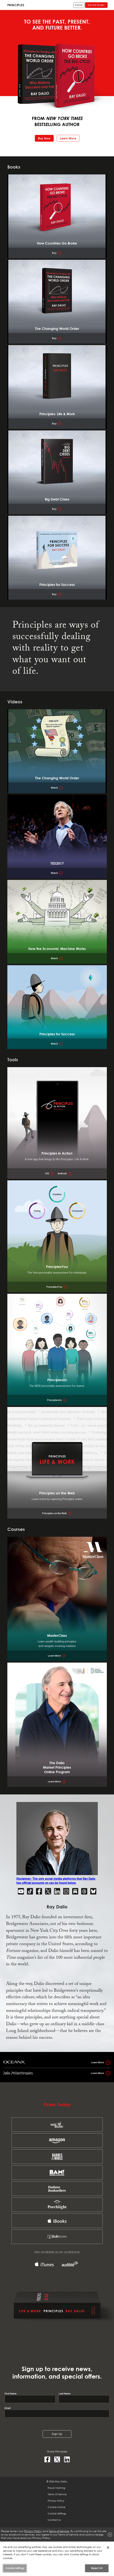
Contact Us (54, 2519)
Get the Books (96, 5)
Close (110, 2534)
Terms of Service (57, 2494)
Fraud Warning (56, 2487)
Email (7, 2408)
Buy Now (44, 138)
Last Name (64, 2393)
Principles (15, 5)
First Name (11, 2393)
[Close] (108, 2547)
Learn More (68, 138)
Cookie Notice (56, 2507)
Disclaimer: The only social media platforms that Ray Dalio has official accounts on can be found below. (55, 1881)
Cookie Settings (57, 2513)
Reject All (96, 2568)
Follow (79, 5)
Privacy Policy (56, 2500)
